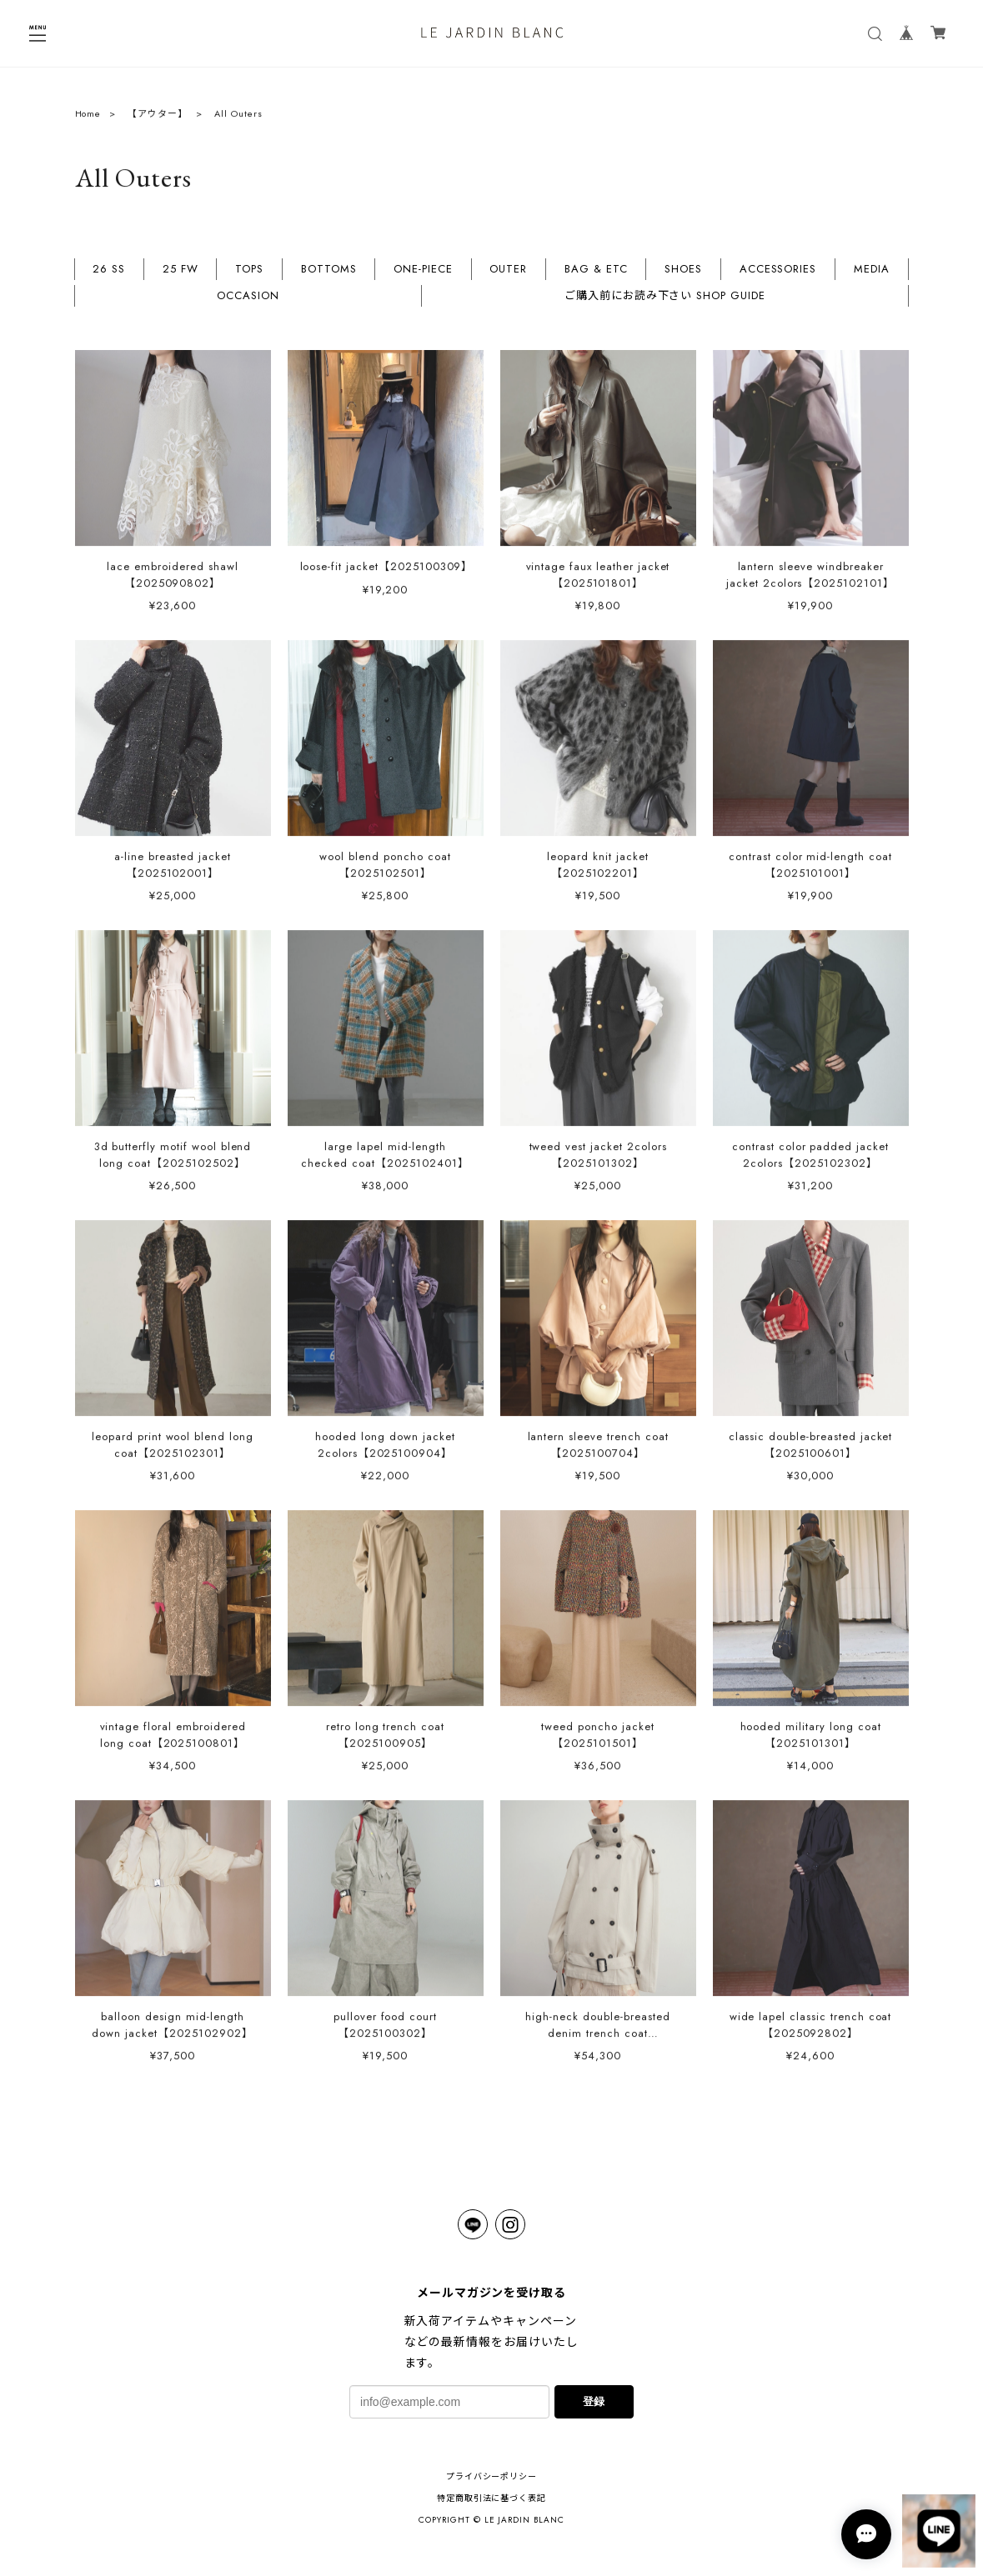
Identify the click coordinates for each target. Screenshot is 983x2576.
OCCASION (248, 303)
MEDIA (872, 276)
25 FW (180, 276)
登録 (593, 2401)
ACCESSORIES (778, 276)
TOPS (249, 276)
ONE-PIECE (423, 276)
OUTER (508, 276)
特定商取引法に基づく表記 (492, 2498)
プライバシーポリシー (492, 2476)
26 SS (109, 276)
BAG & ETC (596, 276)
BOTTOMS (329, 276)
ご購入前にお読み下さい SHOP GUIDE (664, 303)
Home (88, 119)
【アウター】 (158, 119)
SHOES (683, 276)
